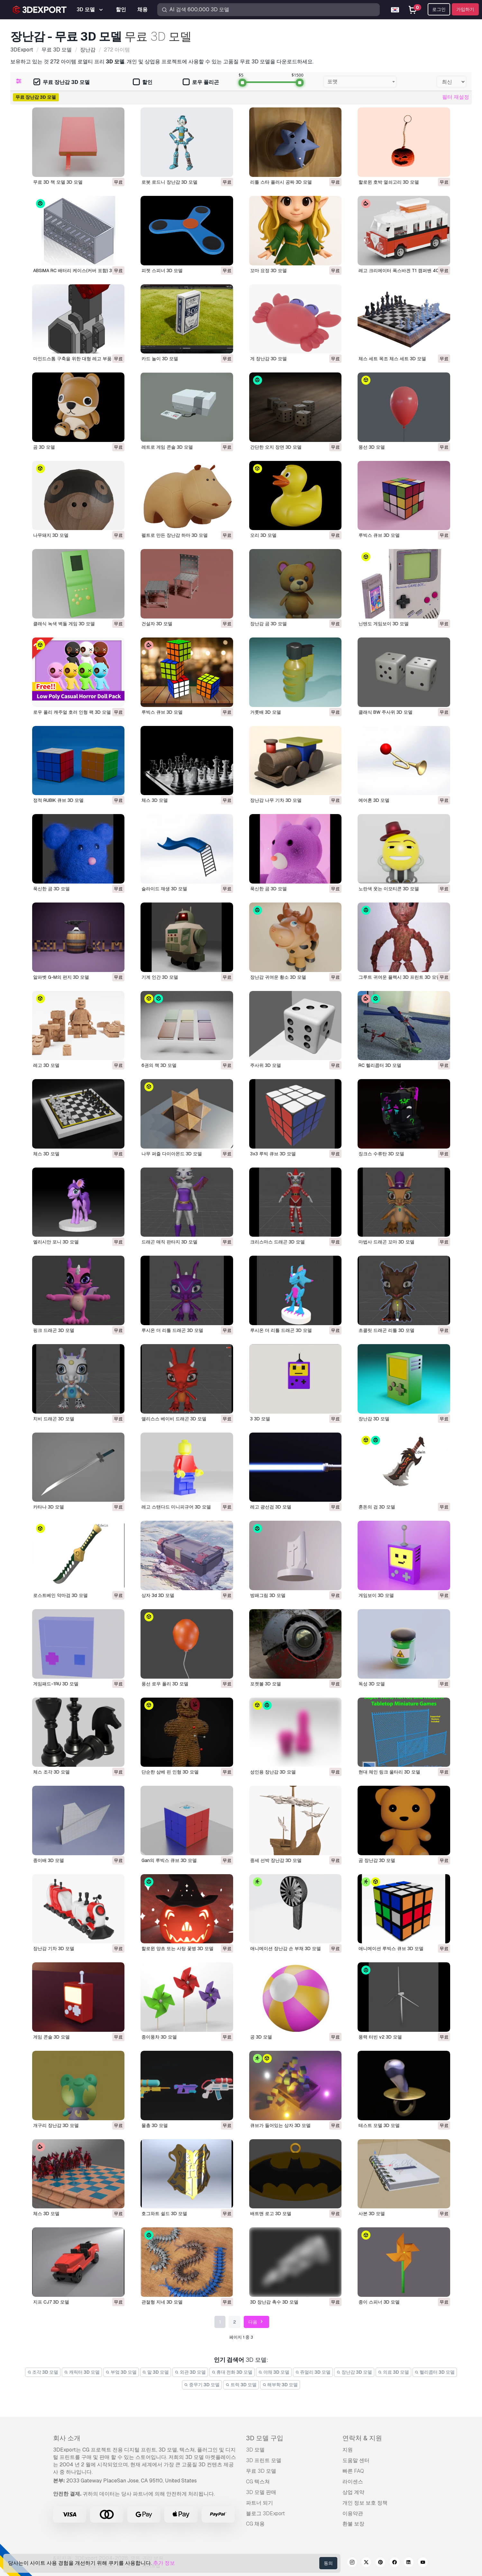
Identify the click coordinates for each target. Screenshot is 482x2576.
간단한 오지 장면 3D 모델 (276, 447)
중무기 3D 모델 (202, 2385)
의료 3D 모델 (393, 2372)
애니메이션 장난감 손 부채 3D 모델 (285, 1948)
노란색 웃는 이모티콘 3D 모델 (389, 889)
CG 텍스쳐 (258, 2481)
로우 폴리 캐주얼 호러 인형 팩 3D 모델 (72, 712)
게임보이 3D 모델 (376, 1595)
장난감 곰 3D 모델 (268, 624)
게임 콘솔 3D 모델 (51, 2037)
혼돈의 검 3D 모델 (377, 1507)
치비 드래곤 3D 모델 (53, 1419)
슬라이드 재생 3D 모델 (164, 889)
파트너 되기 (259, 2502)
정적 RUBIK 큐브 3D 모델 (58, 800)
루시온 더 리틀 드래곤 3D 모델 (172, 1330)
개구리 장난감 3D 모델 (56, 2125)
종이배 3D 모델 (48, 1860)
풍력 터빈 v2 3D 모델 (380, 2037)
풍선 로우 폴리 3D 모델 (164, 1684)
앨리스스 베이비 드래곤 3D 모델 (173, 1419)
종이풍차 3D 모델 (159, 2037)
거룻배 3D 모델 (265, 712)
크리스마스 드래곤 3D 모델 (277, 1242)
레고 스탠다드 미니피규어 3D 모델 (176, 1507)
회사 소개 (66, 2438)
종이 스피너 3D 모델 (379, 2302)
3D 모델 (255, 2449)
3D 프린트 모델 (263, 2460)
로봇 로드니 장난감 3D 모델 (169, 182)
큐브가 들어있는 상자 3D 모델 (280, 2125)
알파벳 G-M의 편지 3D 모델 (61, 977)
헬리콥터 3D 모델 (435, 2372)
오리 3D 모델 (263, 535)
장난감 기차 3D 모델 (53, 1948)
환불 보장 (353, 2523)
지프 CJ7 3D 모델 (51, 2302)
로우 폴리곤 (201, 82)
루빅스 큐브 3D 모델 (379, 535)
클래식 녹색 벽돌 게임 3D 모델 (64, 624)
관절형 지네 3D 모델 (162, 2302)
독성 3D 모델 (372, 1684)
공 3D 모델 (261, 2037)
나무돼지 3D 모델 (50, 535)
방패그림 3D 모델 (268, 1595)
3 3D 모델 (260, 1419)
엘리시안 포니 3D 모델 (56, 1242)
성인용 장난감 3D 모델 (273, 1772)
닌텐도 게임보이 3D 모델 (384, 624)
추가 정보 (164, 2563)
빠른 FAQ (353, 2471)
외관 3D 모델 (190, 2372)
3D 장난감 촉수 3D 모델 (274, 2302)
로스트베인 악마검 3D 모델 (60, 1595)
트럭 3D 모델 (241, 2385)
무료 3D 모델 (261, 2471)
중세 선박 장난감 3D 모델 (276, 1860)
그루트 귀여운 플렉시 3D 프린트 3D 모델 (400, 977)
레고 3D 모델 (46, 1065)
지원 (347, 2449)
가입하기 (465, 9)
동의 (328, 2563)
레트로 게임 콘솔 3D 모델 (167, 447)
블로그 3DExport (265, 2513)
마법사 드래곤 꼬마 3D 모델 (386, 1242)
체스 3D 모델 (154, 800)
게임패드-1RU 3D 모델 (55, 1684)
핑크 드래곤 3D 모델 (53, 1330)
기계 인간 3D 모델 (159, 977)
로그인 (439, 9)
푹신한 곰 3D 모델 (51, 889)
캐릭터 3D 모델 (82, 2372)
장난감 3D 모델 (374, 1419)
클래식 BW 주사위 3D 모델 (386, 712)
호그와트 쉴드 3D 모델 (164, 2213)
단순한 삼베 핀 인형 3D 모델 (170, 1772)
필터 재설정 (455, 97)
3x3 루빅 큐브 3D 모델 (273, 1154)
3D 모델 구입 (264, 2438)
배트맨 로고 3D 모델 (270, 2213)
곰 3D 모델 (44, 447)
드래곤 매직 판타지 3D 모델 (169, 1242)
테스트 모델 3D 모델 (379, 2125)
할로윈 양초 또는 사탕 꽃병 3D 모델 (177, 1948)
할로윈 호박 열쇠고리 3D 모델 (389, 182)
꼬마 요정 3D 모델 (268, 270)
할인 (142, 82)
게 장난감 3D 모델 (268, 359)
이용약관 (352, 2513)
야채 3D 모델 (273, 2372)
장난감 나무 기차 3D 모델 (276, 800)
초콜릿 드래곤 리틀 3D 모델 (386, 1330)
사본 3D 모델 (372, 2213)
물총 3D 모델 (154, 2125)
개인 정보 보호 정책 (364, 2502)
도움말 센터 (355, 2460)
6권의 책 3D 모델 (159, 1065)
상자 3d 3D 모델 (157, 1595)
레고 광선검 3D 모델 (270, 1507)
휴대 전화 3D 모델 (232, 2372)
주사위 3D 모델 (265, 1065)
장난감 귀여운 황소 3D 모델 (278, 977)
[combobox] (360, 81)
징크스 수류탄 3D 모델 (381, 1154)
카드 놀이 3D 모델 (159, 359)
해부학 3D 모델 (280, 2385)
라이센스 (352, 2481)
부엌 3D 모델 (121, 2372)
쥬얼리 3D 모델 (313, 2372)
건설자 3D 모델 (156, 624)
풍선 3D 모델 (372, 447)
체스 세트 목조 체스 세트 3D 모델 (392, 359)
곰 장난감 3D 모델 (377, 1860)
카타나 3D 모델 (48, 1507)
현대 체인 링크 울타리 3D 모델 (389, 1772)
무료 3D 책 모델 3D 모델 (58, 182)
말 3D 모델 (155, 2372)
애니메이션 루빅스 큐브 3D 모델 (391, 1948)
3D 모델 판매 (261, 2492)
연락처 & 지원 (362, 2438)
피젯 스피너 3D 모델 (162, 270)
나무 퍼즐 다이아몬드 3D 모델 (171, 1154)
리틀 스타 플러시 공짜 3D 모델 (281, 182)
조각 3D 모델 (43, 2372)
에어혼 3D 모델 (374, 800)
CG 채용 (255, 2523)
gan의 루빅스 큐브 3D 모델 (169, 1860)
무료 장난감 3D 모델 (61, 82)
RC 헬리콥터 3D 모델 (380, 1065)
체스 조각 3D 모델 (51, 1772)
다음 (256, 2322)
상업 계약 (353, 2492)
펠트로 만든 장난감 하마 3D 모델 (174, 535)
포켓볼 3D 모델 (265, 1684)
